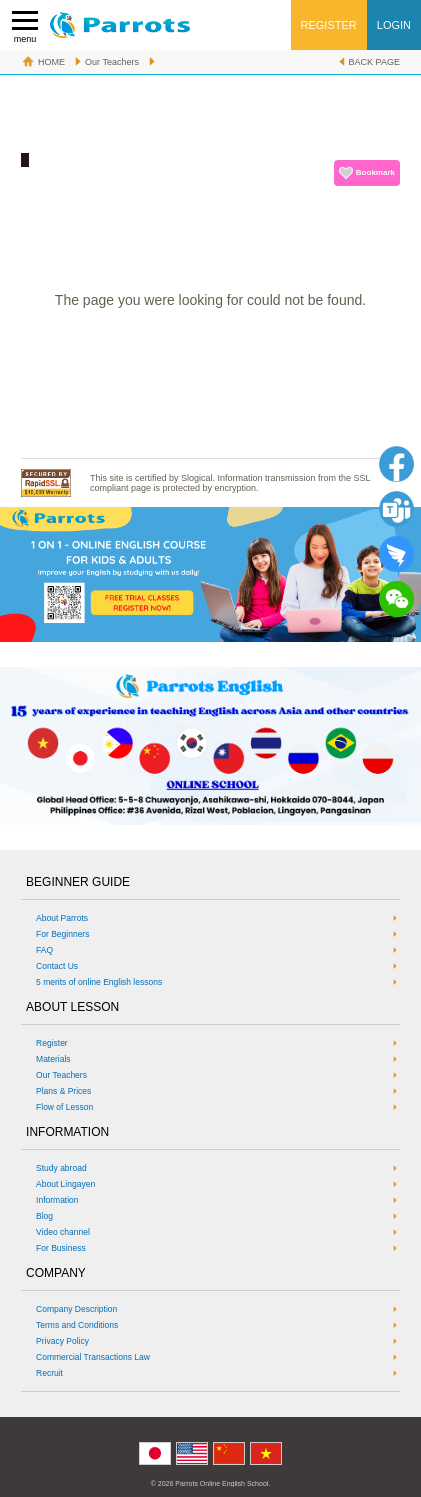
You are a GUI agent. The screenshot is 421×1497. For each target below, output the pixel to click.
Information (57, 1200)
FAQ (44, 950)
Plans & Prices (63, 1091)
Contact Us (57, 966)
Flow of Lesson (64, 1107)
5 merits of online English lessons (99, 982)
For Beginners (62, 934)
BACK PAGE (374, 62)
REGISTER (329, 25)
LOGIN (394, 25)
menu (25, 27)
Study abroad (61, 1168)
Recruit (49, 1373)
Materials (53, 1059)
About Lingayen (65, 1184)
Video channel (63, 1232)
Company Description (76, 1309)
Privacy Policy (62, 1341)
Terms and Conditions (77, 1325)
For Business (61, 1248)
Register (52, 1043)
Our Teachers (112, 62)
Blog (44, 1216)
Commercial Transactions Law (93, 1357)
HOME (51, 62)
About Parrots (62, 918)
